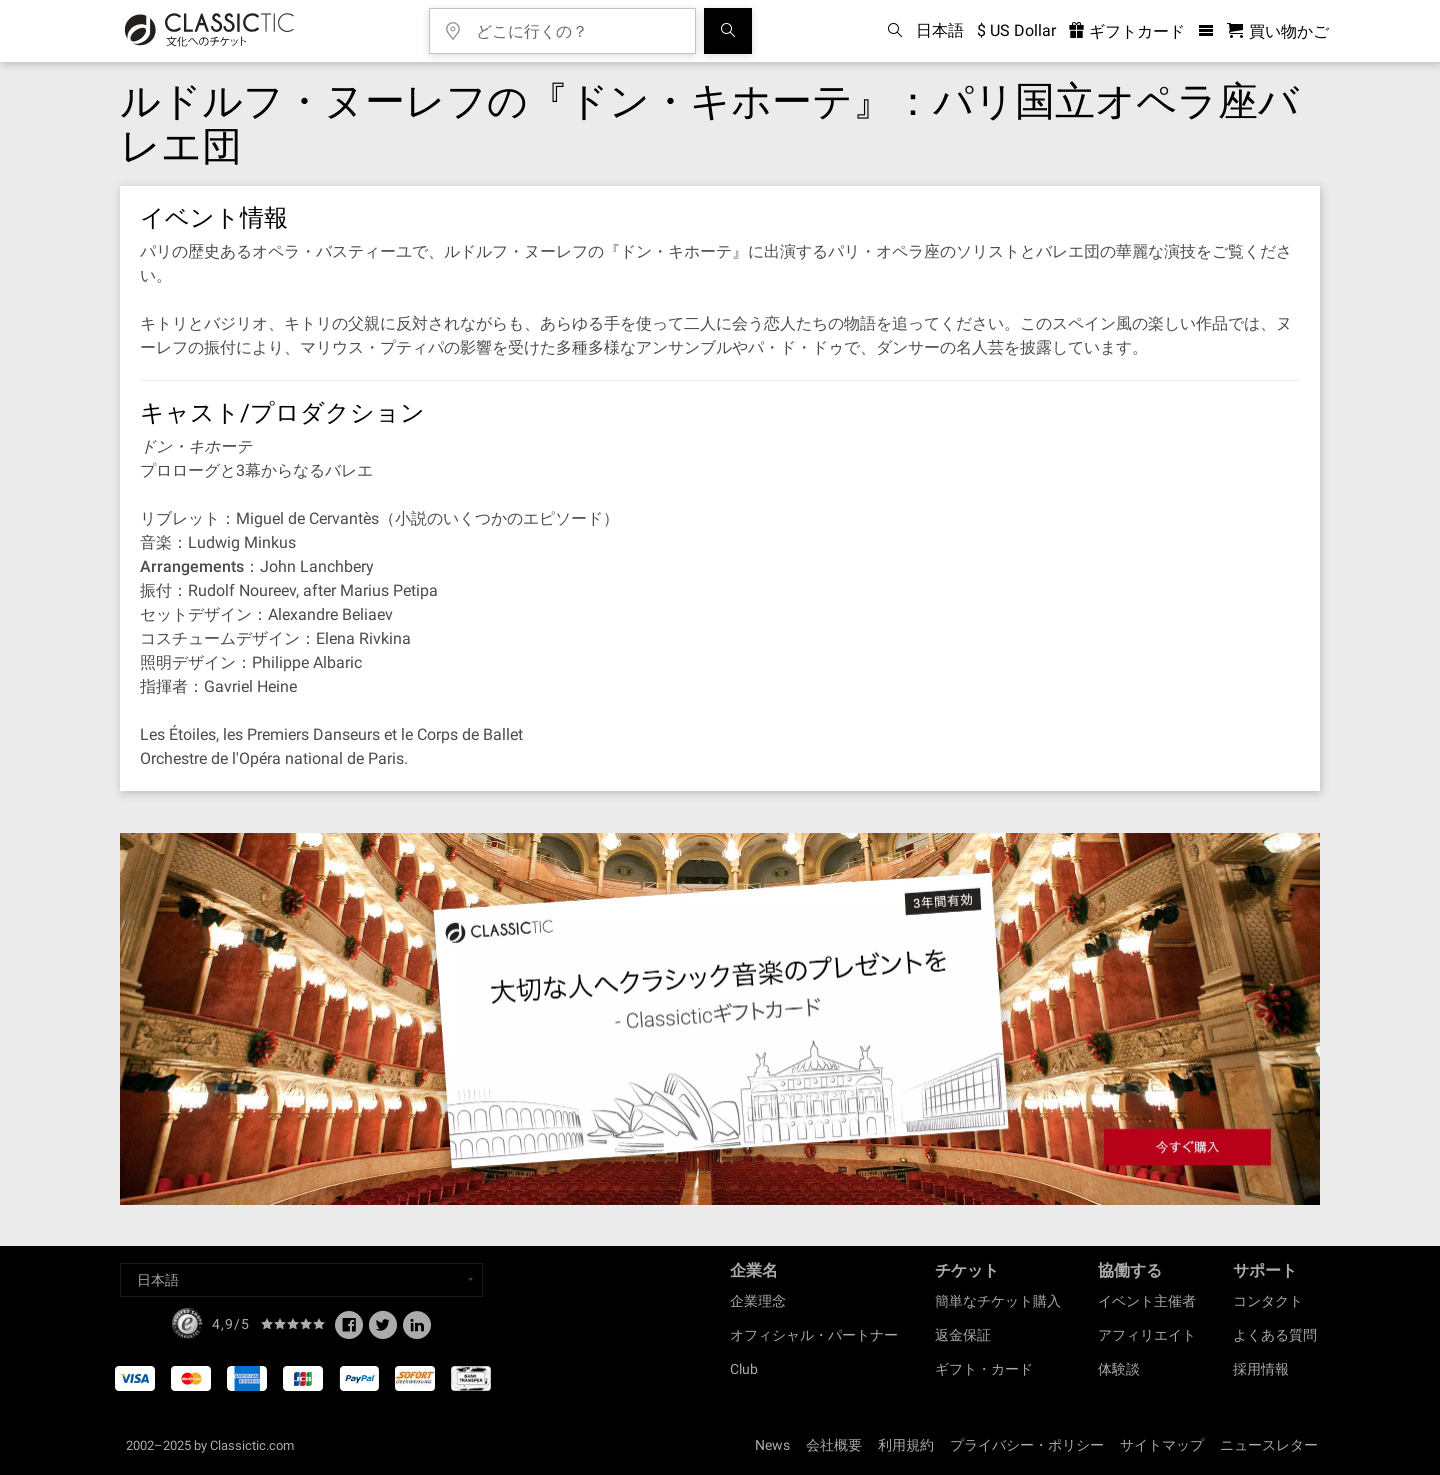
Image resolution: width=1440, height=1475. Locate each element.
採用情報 (1261, 1369)
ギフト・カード (984, 1369)
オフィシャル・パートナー (814, 1335)
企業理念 (758, 1301)
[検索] (728, 31)
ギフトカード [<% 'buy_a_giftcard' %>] (1127, 31)
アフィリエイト (1147, 1335)
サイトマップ (1162, 1445)
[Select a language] (301, 1280)
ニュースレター (1269, 1445)
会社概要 (834, 1445)
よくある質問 (1275, 1335)
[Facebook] (349, 1331)
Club (744, 1369)
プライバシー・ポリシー (1027, 1445)
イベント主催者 (1147, 1301)
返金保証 (963, 1335)
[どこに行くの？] (577, 24)
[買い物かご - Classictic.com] (1278, 31)
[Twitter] (383, 1331)
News (772, 1445)
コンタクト (1268, 1301)
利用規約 (906, 1445)
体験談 (1119, 1369)
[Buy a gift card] (720, 1019)
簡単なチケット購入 (998, 1301)
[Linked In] (417, 1331)
